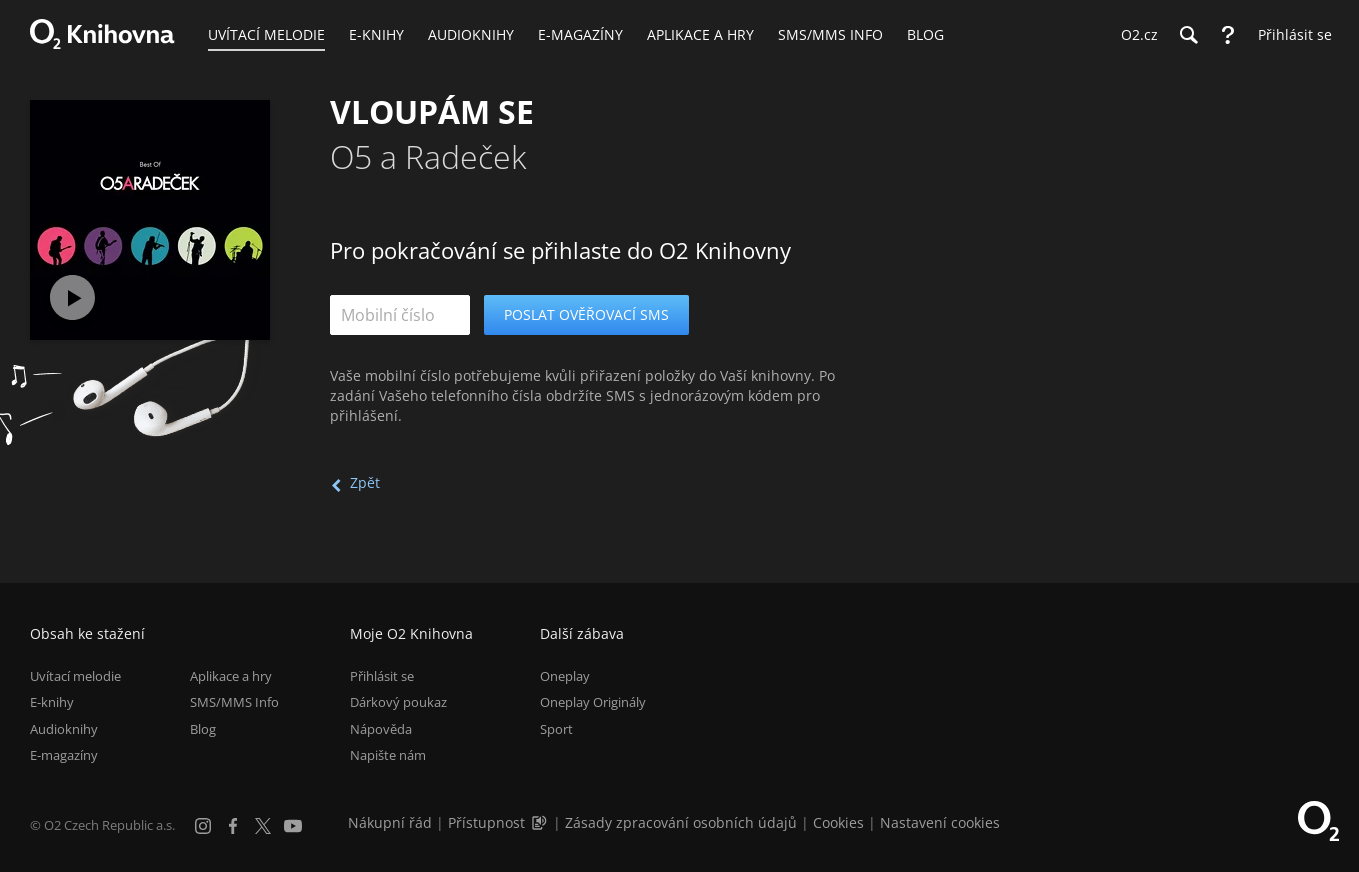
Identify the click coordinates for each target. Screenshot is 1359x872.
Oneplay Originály (593, 702)
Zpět (365, 482)
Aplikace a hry (231, 676)
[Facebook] (233, 826)
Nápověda (381, 729)
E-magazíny (64, 755)
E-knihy (52, 702)
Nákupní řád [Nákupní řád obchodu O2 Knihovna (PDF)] (390, 822)
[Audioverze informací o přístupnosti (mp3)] (541, 822)
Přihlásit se (382, 676)
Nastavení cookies (940, 822)
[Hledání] (1188, 35)
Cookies (838, 822)
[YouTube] (293, 826)
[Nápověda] (1228, 35)
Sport (556, 729)
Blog (203, 729)
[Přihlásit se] (1290, 35)
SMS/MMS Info (234, 702)
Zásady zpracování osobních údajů (681, 822)
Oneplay (565, 676)
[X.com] (263, 826)
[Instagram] (203, 826)
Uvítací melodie (75, 676)
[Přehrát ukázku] (72, 297)
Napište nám (388, 755)
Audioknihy (64, 729)
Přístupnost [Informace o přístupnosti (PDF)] (486, 822)
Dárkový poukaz (398, 702)
